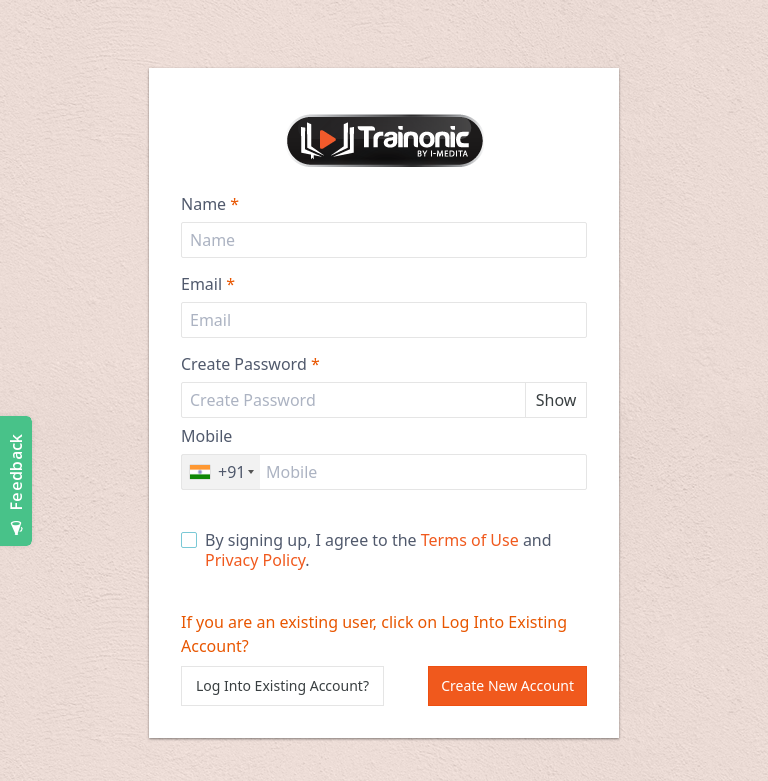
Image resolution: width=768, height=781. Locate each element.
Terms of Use (470, 540)
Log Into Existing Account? (282, 685)
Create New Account (507, 685)
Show (556, 400)
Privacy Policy (255, 560)
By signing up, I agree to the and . (366, 550)
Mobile (206, 436)
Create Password (250, 364)
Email (208, 284)
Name (210, 204)
